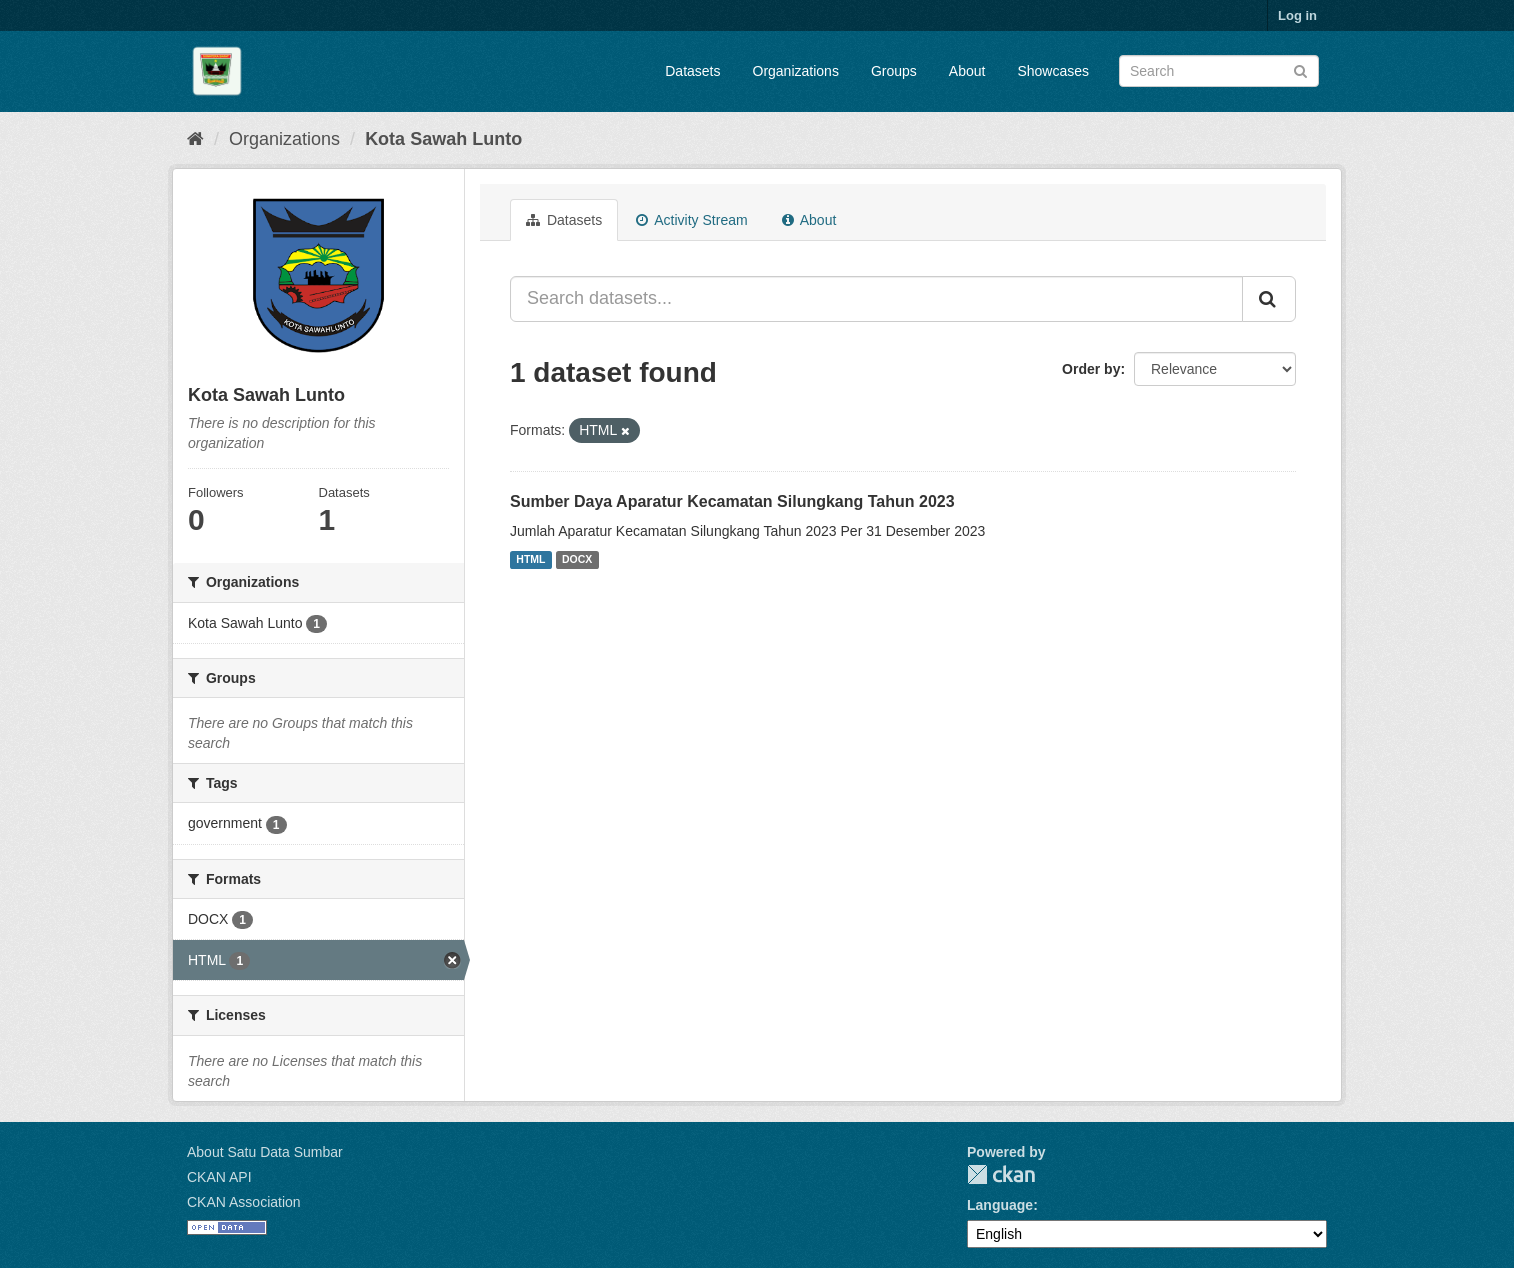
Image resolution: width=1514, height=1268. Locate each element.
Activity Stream (691, 220)
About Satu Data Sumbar (265, 1152)
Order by (1091, 369)
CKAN (1001, 1174)
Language (1000, 1205)
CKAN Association (244, 1202)
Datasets (692, 71)
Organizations (796, 71)
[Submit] (1300, 69)
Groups (894, 71)
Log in (1297, 15)
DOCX (577, 560)
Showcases (1053, 71)
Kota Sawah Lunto (443, 139)
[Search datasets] (1219, 71)
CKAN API (219, 1177)
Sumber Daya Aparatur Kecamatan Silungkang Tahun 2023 (732, 501)
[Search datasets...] (876, 299)
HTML (530, 560)
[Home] (195, 139)
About (967, 71)
